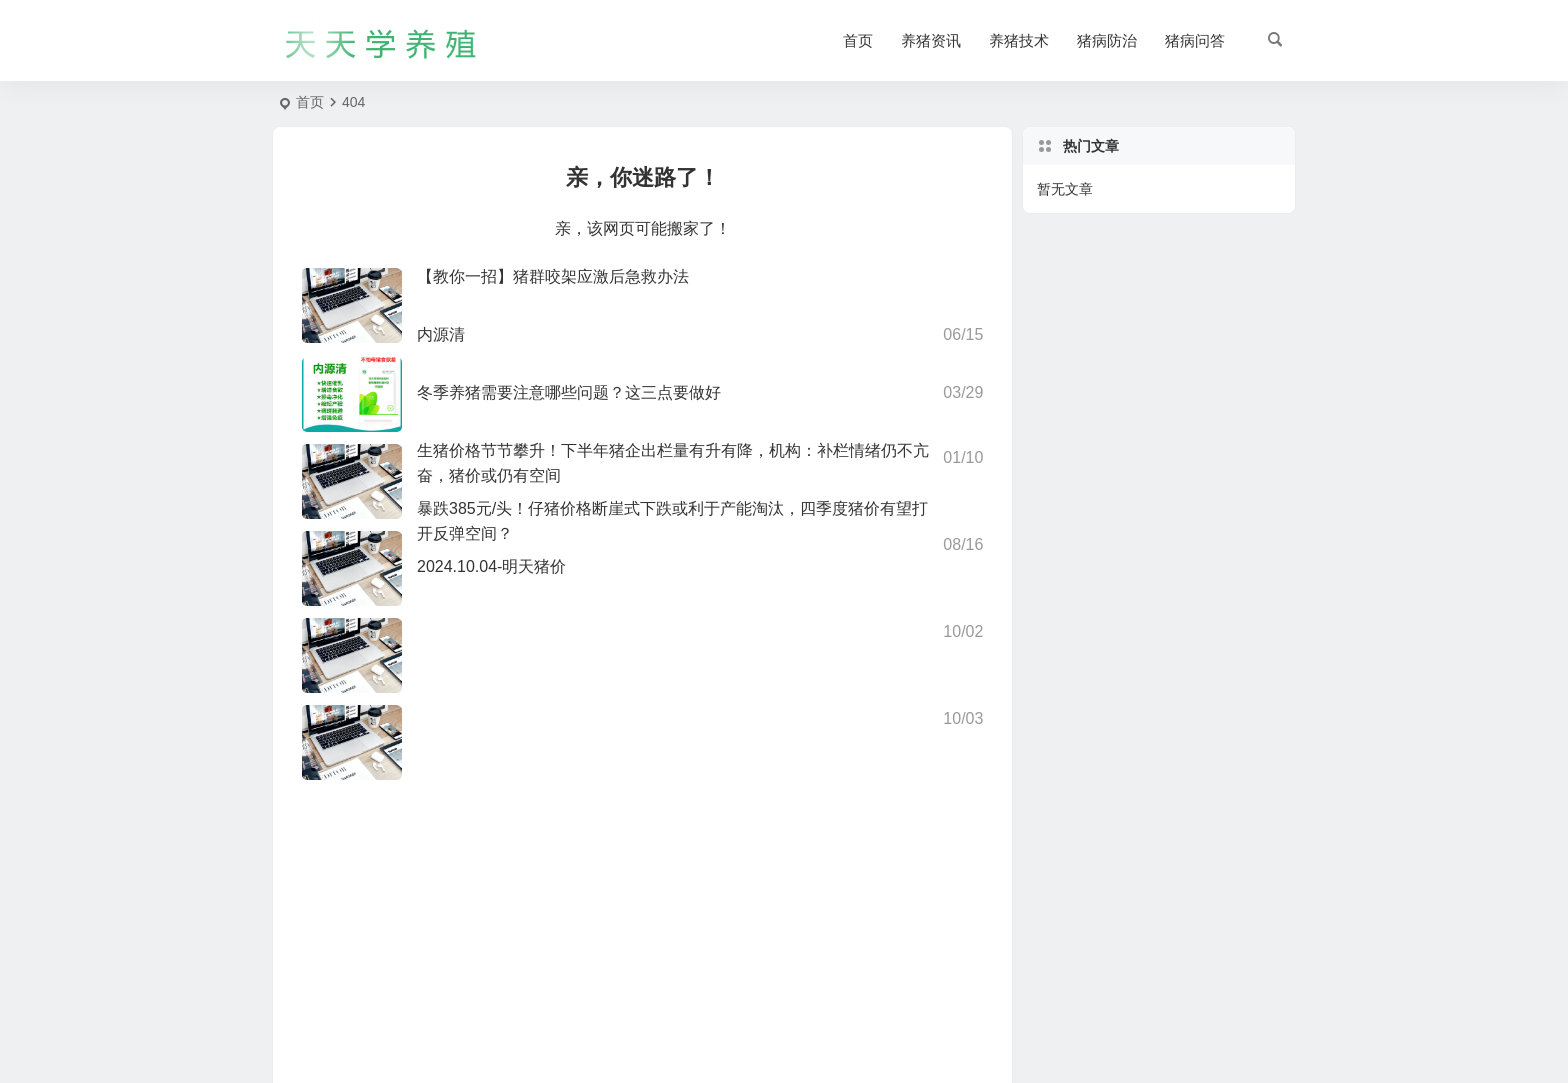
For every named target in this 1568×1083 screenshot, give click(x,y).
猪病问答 (1195, 40)
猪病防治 (1107, 40)
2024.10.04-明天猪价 (491, 566)
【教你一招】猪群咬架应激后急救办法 (553, 276)
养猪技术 (1019, 40)
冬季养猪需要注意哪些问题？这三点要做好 (569, 392)
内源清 (441, 334)
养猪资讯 (931, 40)
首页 (858, 40)
